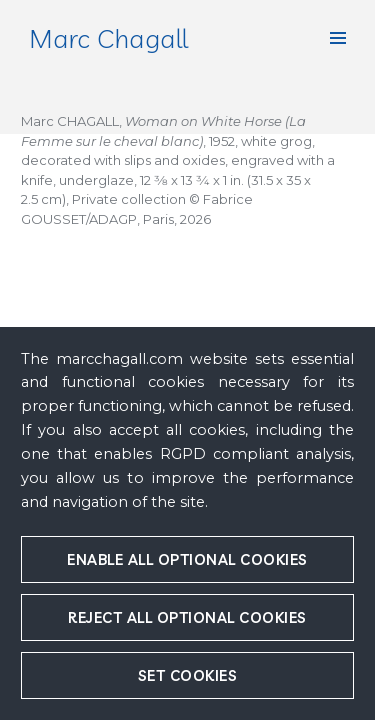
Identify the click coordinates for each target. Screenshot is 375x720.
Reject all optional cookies (187, 617)
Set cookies (188, 675)
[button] (338, 38)
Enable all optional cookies (187, 559)
